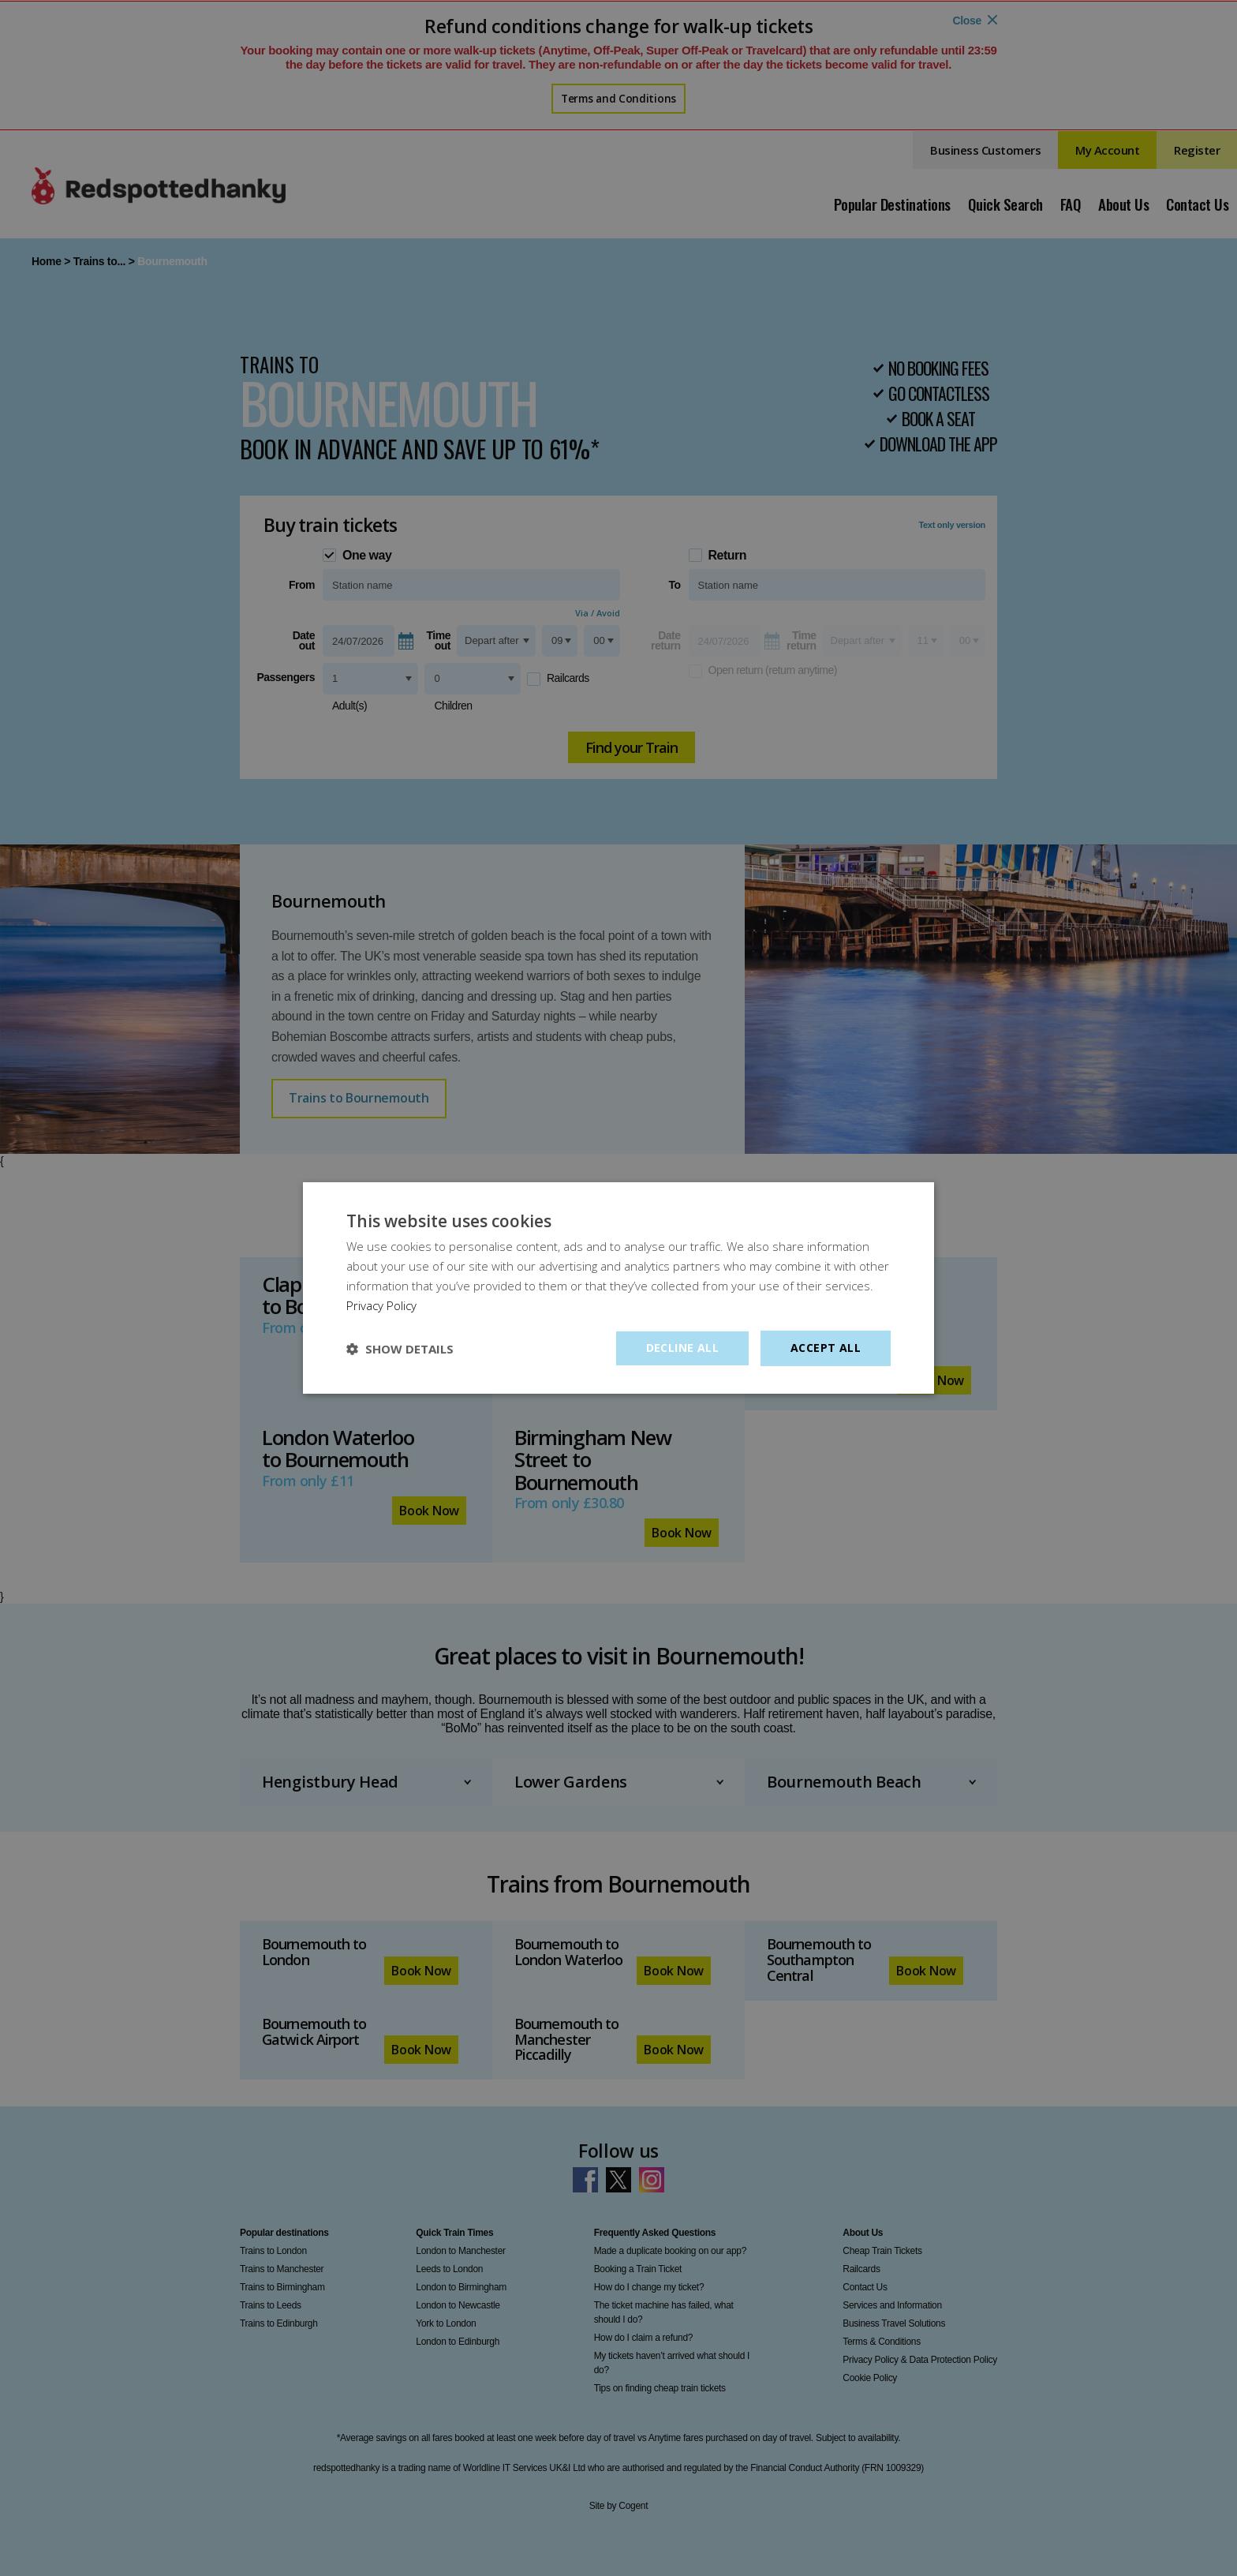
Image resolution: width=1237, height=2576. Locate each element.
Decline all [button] (682, 1347)
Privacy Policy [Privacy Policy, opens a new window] (381, 1305)
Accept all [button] (825, 1347)
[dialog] (618, 1288)
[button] (400, 1349)
